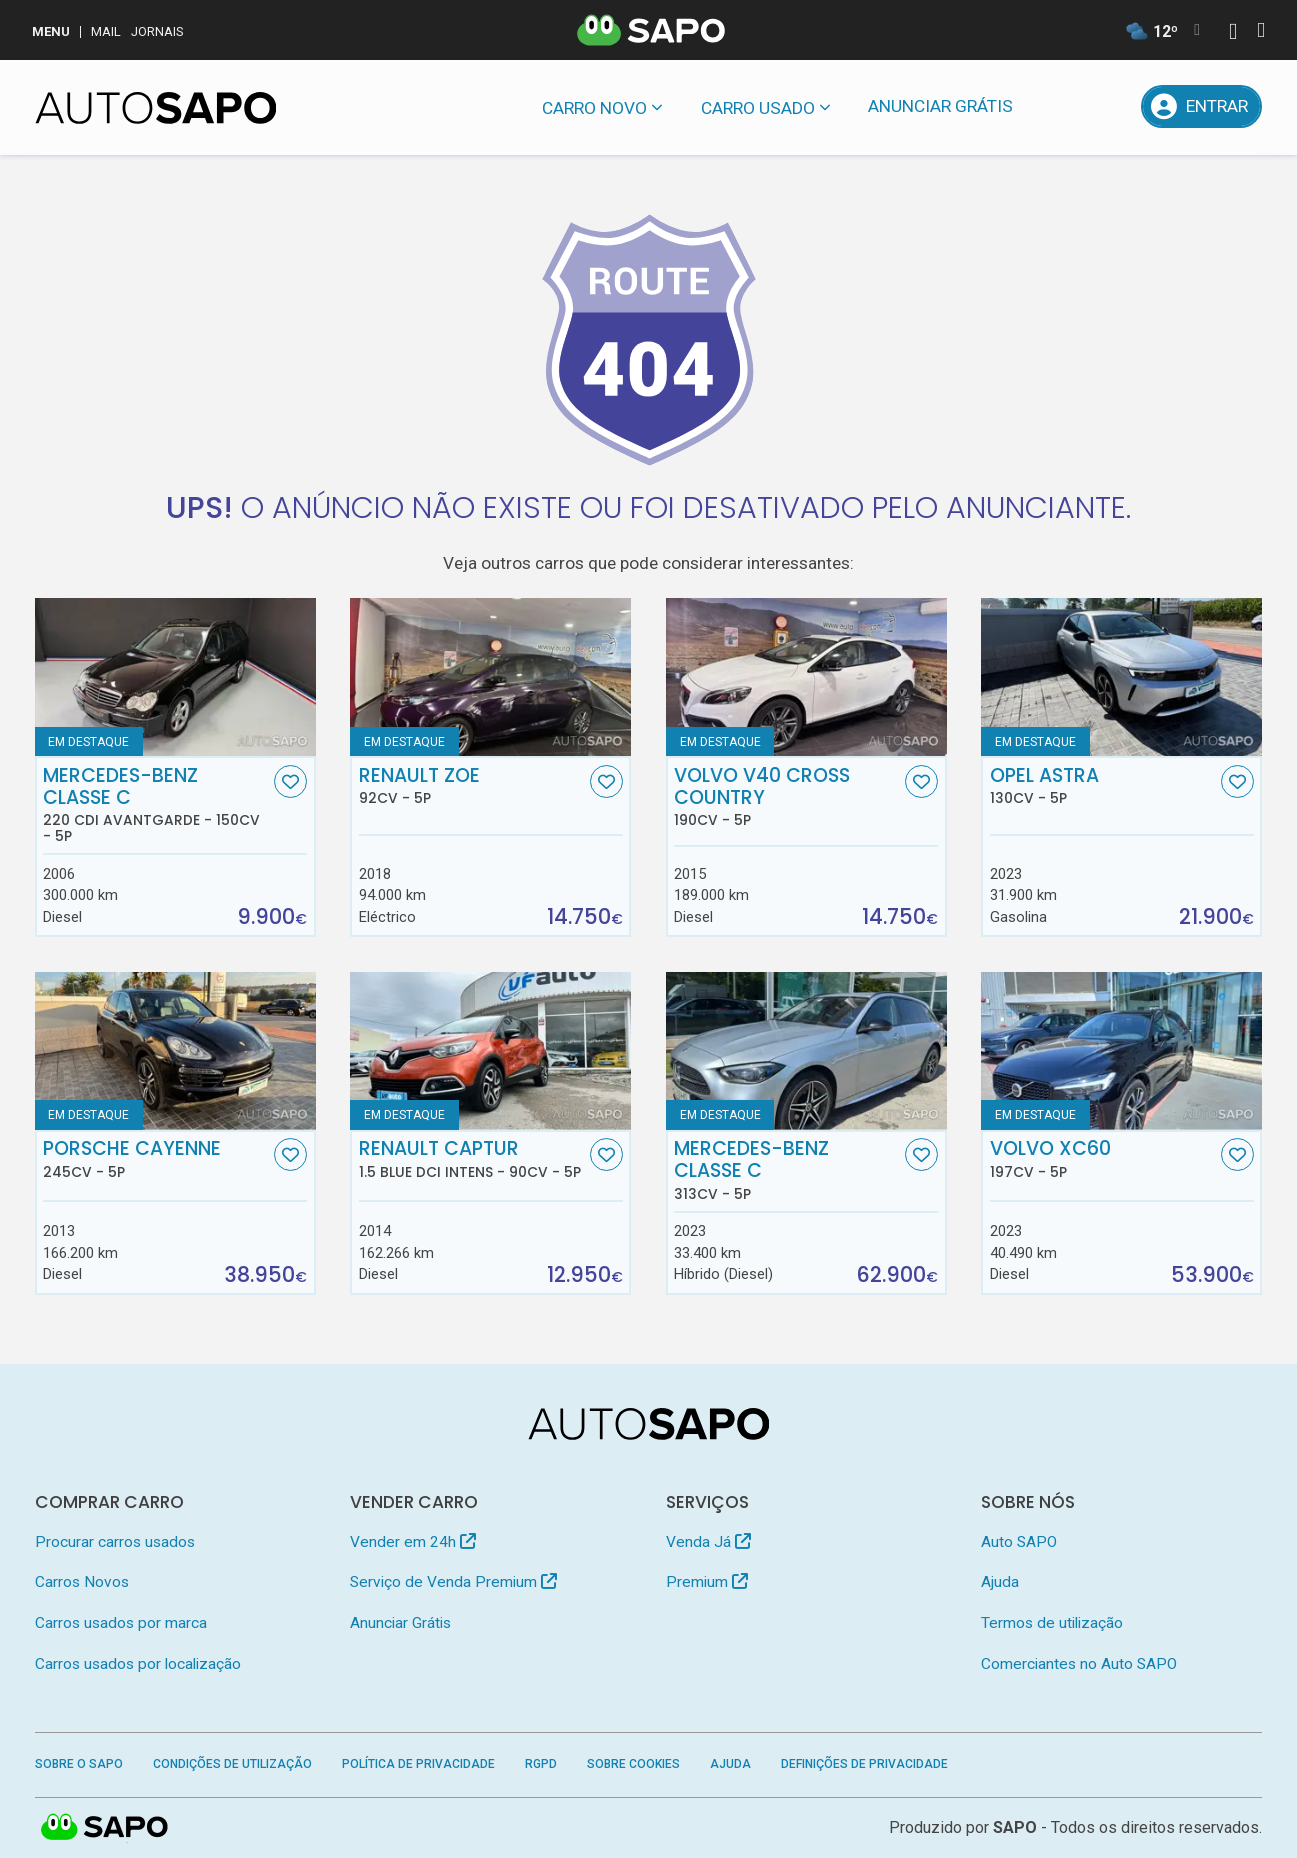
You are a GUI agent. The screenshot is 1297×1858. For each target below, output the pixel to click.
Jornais (157, 31)
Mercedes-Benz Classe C (156, 805)
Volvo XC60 (1103, 1159)
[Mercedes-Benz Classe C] (806, 1051)
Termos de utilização (1052, 1623)
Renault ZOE (472, 786)
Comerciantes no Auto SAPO (1079, 1664)
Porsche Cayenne (156, 1159)
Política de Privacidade (418, 1764)
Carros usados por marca (121, 1623)
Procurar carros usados (115, 1542)
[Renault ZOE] (490, 677)
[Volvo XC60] (1121, 1051)
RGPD (541, 1764)
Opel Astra (1103, 786)
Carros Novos (82, 1582)
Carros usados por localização (138, 1664)
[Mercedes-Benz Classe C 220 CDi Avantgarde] (175, 677)
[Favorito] (290, 781)
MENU (51, 31)
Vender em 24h (413, 1542)
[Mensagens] (1058, 106)
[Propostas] (1110, 106)
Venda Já (708, 1542)
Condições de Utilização (232, 1764)
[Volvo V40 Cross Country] (806, 677)
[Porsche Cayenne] (175, 1051)
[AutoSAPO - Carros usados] (156, 108)
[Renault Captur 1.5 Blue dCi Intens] (490, 1051)
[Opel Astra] (1121, 677)
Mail (106, 31)
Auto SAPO (1019, 1542)
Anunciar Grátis (940, 106)
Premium (707, 1582)
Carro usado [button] (758, 108)
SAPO (105, 1828)
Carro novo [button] (594, 108)
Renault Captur (472, 1159)
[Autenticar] (1233, 33)
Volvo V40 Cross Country (787, 797)
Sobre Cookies (633, 1764)
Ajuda (1000, 1582)
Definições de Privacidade (864, 1764)
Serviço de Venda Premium (453, 1582)
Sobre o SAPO (79, 1764)
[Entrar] (1202, 106)
